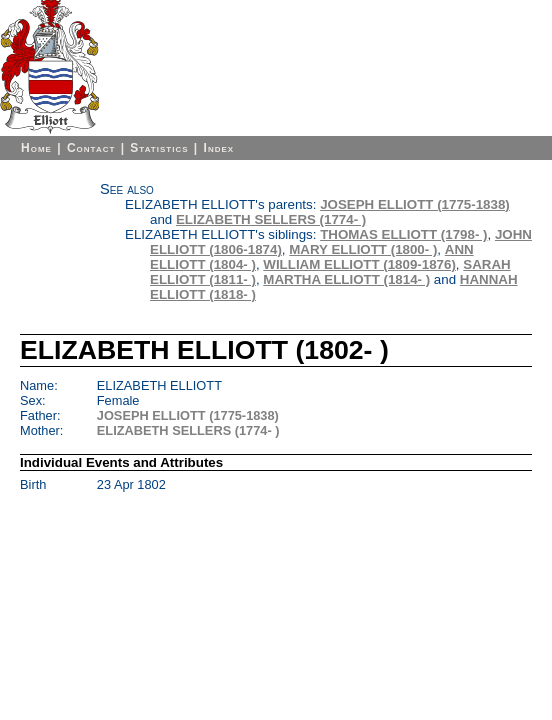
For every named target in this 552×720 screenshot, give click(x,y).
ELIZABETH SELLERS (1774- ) (271, 219)
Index (219, 148)
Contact (91, 148)
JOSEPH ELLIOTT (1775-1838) (415, 204)
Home (36, 148)
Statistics (159, 148)
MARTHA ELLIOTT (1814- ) (346, 279)
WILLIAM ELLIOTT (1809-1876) (359, 264)
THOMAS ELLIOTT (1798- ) (403, 234)
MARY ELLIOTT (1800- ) (363, 249)
